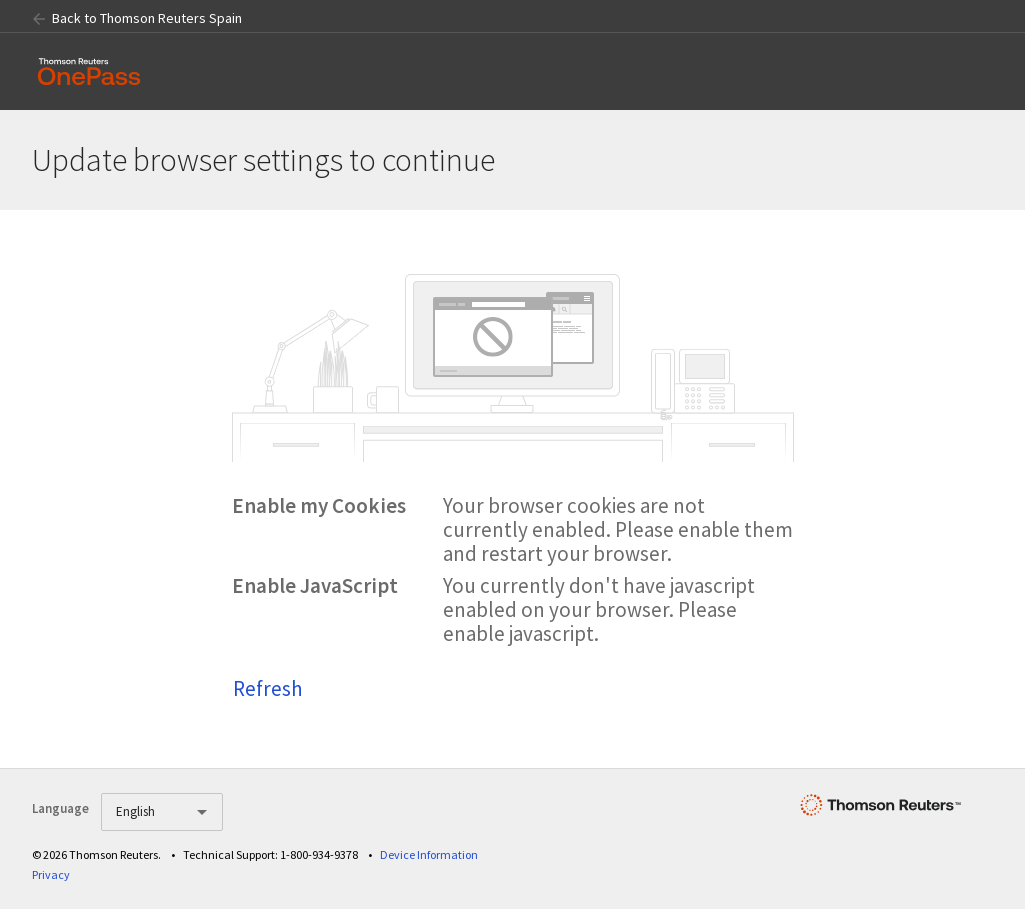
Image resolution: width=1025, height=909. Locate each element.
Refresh (268, 688)
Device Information (429, 854)
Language (60, 808)
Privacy (51, 874)
